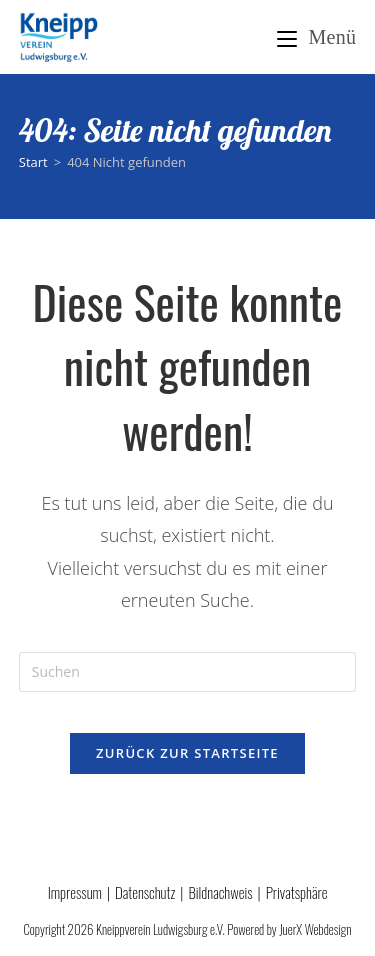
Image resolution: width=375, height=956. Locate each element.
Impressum (75, 892)
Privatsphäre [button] (297, 892)
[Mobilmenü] (316, 37)
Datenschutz (145, 892)
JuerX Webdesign (315, 929)
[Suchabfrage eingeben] (188, 672)
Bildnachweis (220, 892)
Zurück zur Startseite (187, 753)
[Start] (33, 162)
